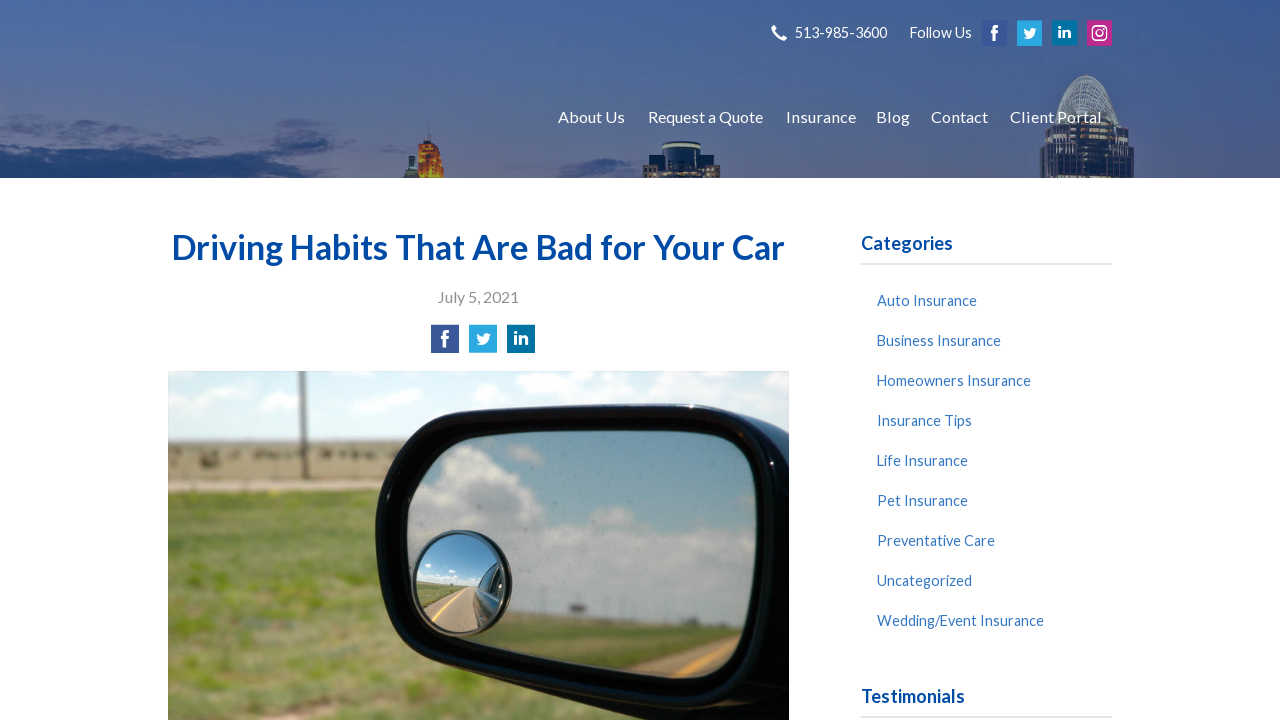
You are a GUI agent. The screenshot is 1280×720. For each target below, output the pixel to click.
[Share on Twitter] (483, 344)
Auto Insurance (927, 300)
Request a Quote (705, 116)
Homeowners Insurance (954, 380)
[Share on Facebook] (445, 344)
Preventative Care (936, 540)
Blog (893, 116)
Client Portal (1056, 116)
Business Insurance (939, 340)
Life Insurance (922, 460)
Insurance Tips (924, 420)
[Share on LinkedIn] (521, 344)
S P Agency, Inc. (343, 116)
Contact (959, 116)
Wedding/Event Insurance (960, 620)
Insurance (821, 116)
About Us (591, 116)
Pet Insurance (922, 500)
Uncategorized (924, 580)
